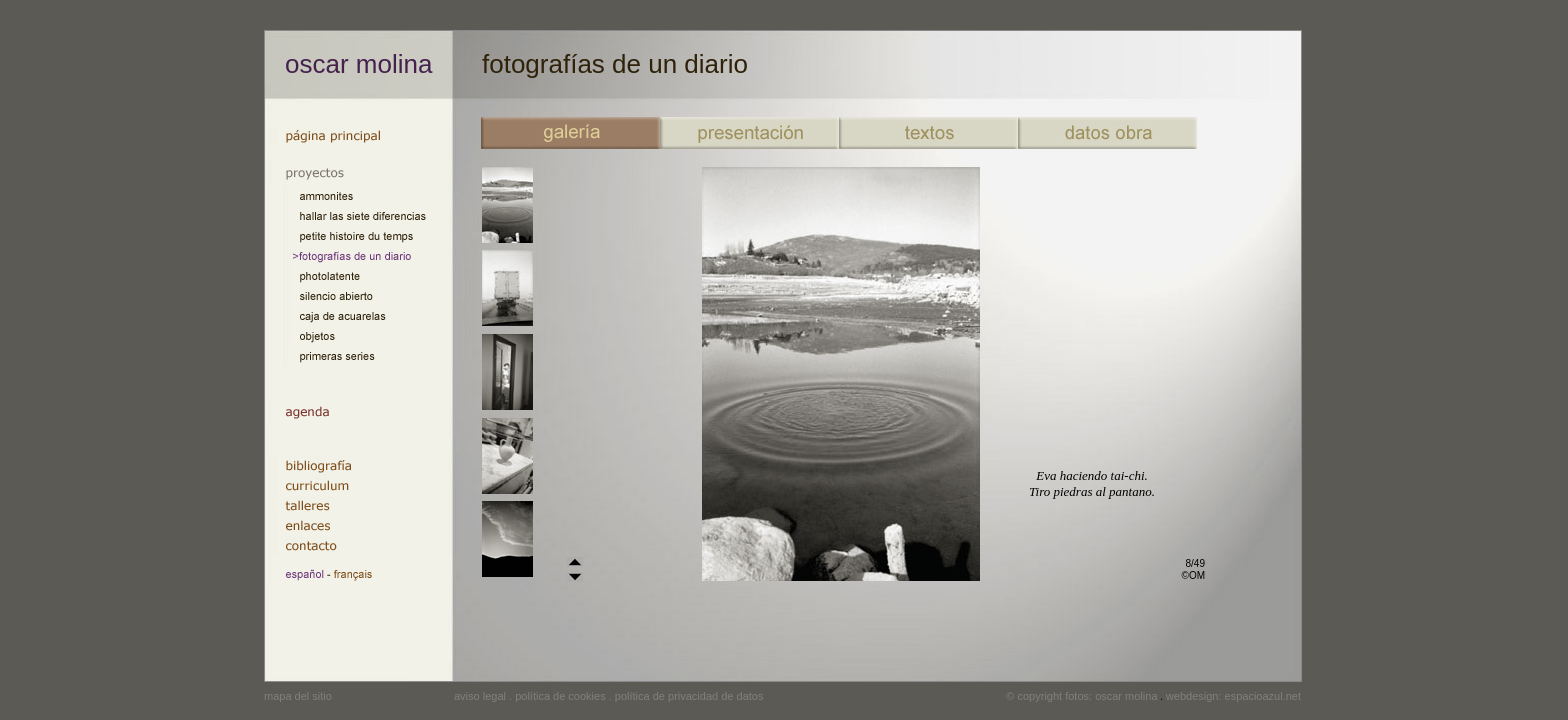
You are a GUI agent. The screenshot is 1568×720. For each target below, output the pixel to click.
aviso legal (480, 696)
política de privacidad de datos (689, 696)
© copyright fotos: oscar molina (1081, 696)
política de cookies (560, 696)
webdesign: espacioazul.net (1233, 696)
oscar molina (358, 64)
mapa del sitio (298, 696)
